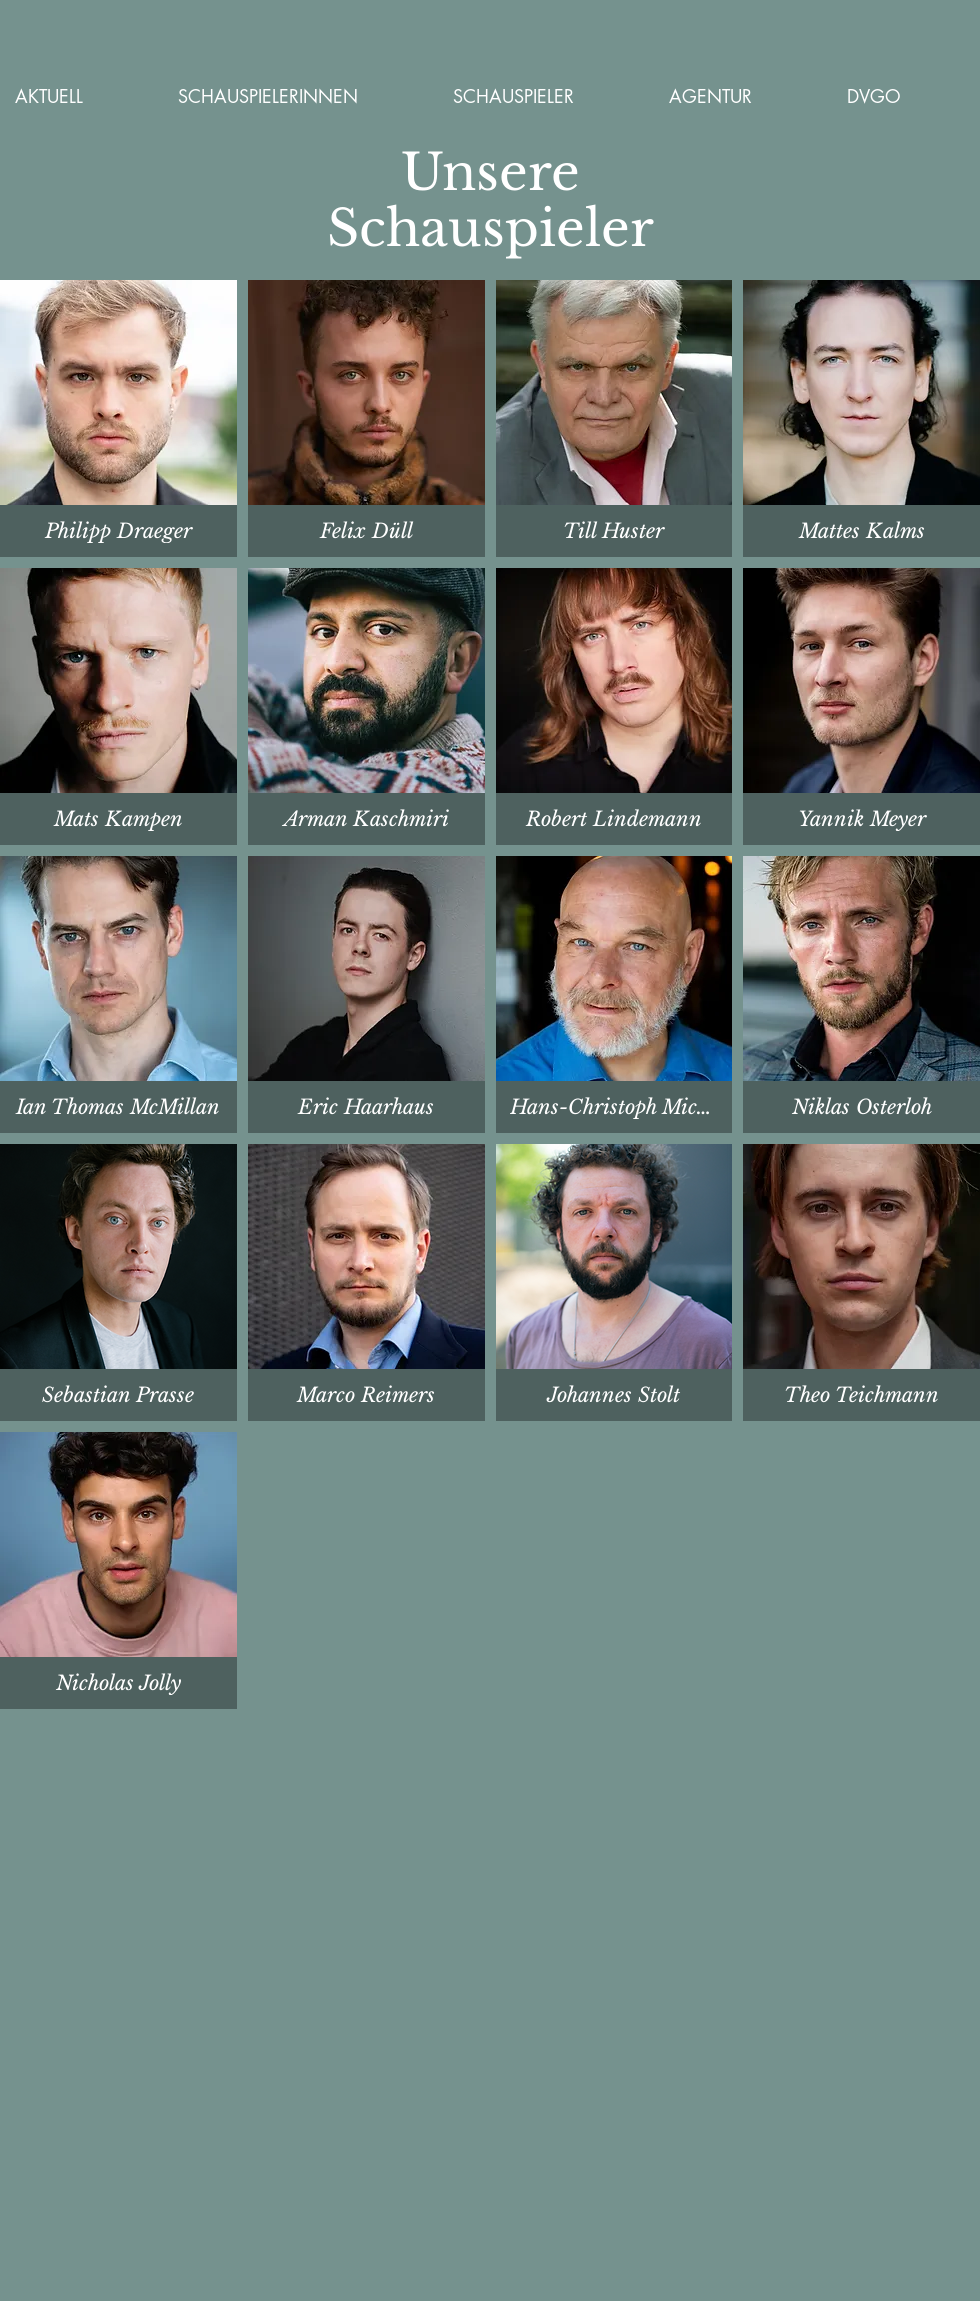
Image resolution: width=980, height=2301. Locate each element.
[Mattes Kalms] (117, 819)
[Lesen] (368, 530)
